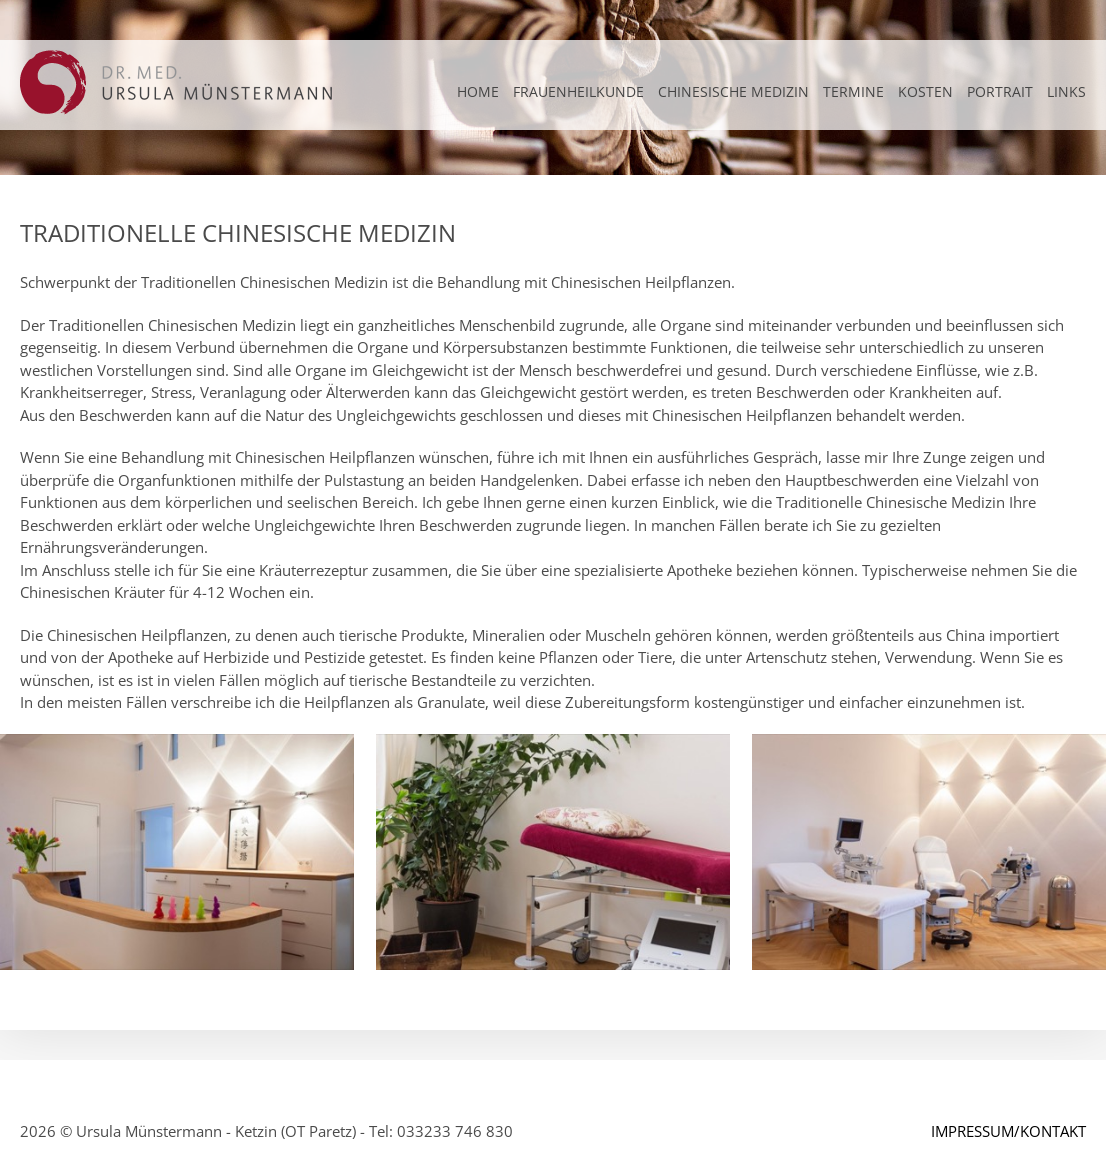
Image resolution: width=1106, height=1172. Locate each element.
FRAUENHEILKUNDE (578, 91)
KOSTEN (925, 91)
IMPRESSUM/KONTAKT (1008, 1131)
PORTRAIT (1000, 91)
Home (478, 91)
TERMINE (853, 91)
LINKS (1066, 91)
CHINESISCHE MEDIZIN (733, 91)
